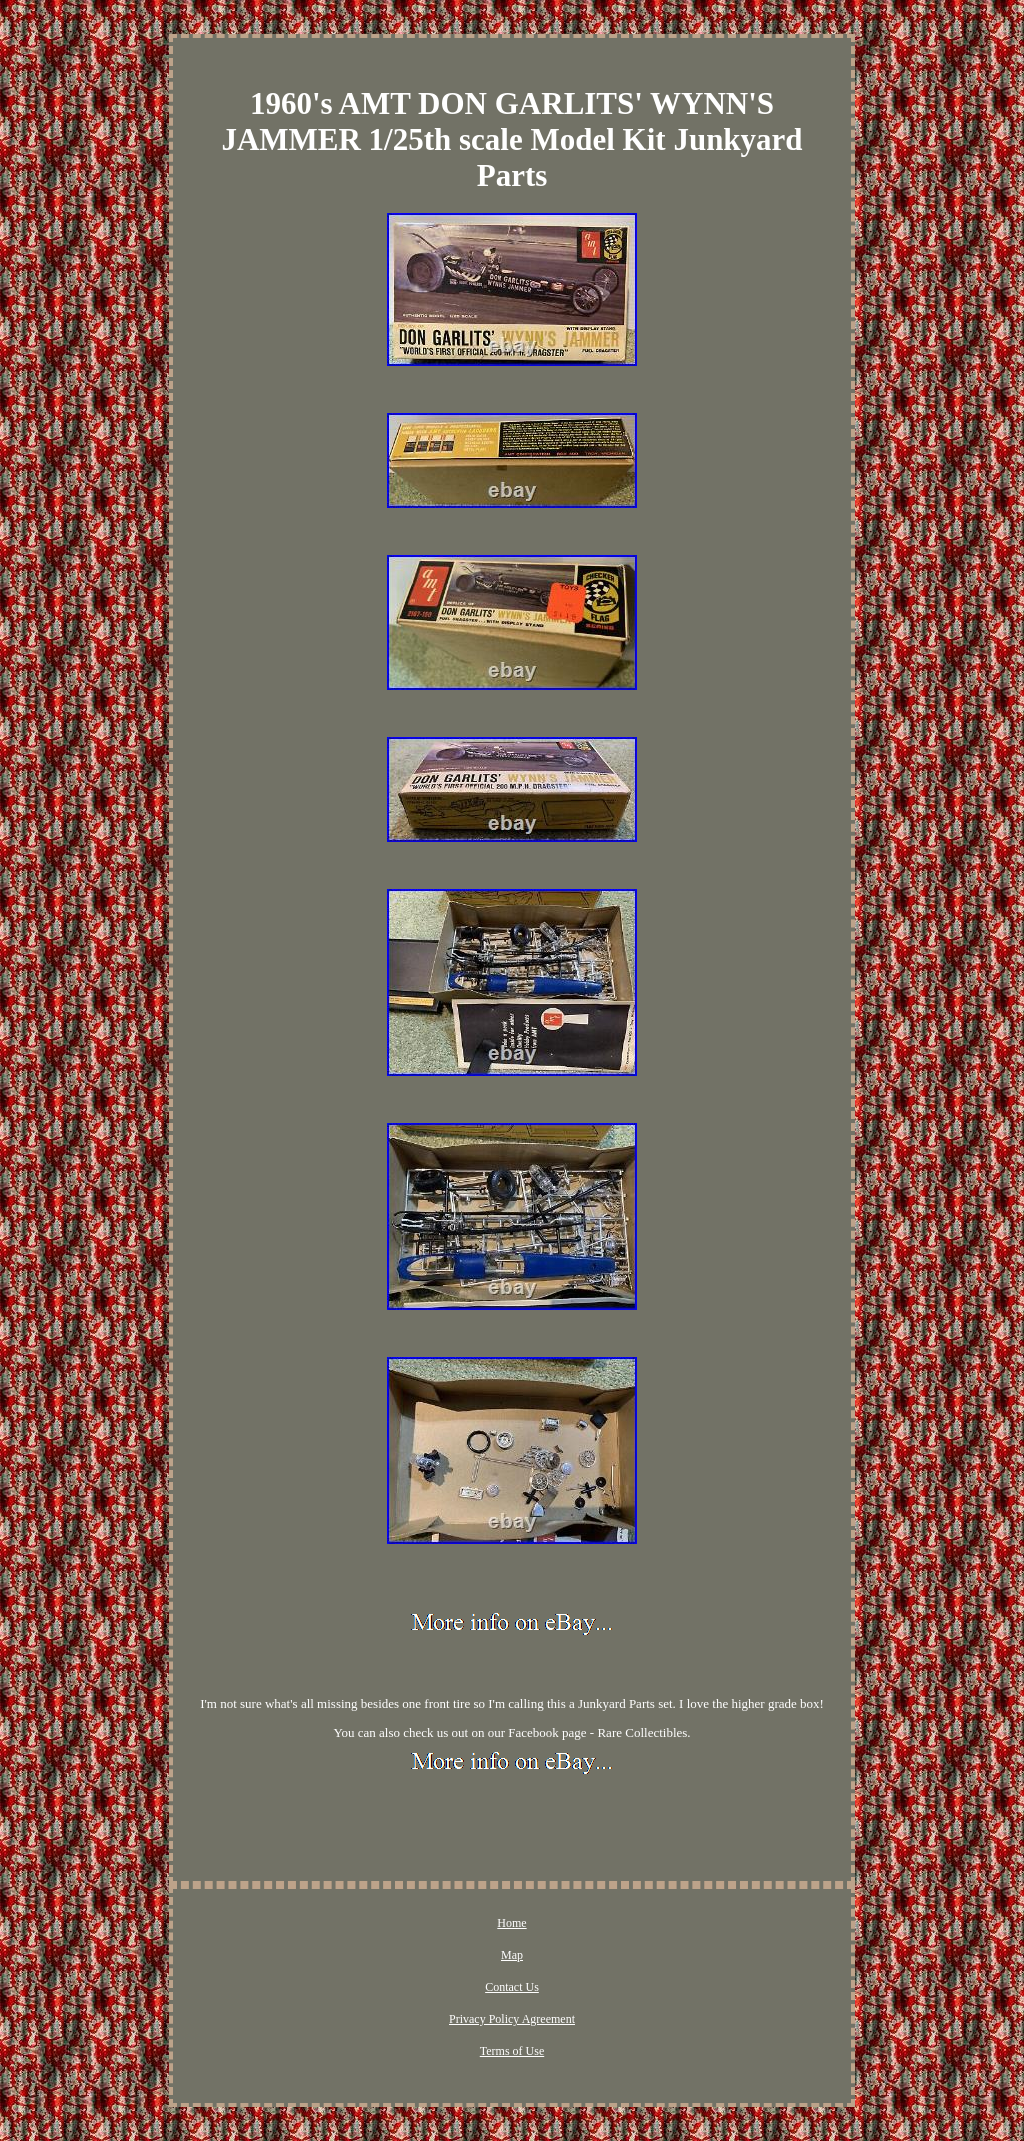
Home (511, 1923)
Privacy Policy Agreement (512, 2019)
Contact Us (512, 1987)
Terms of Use (512, 2051)
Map (512, 1955)
